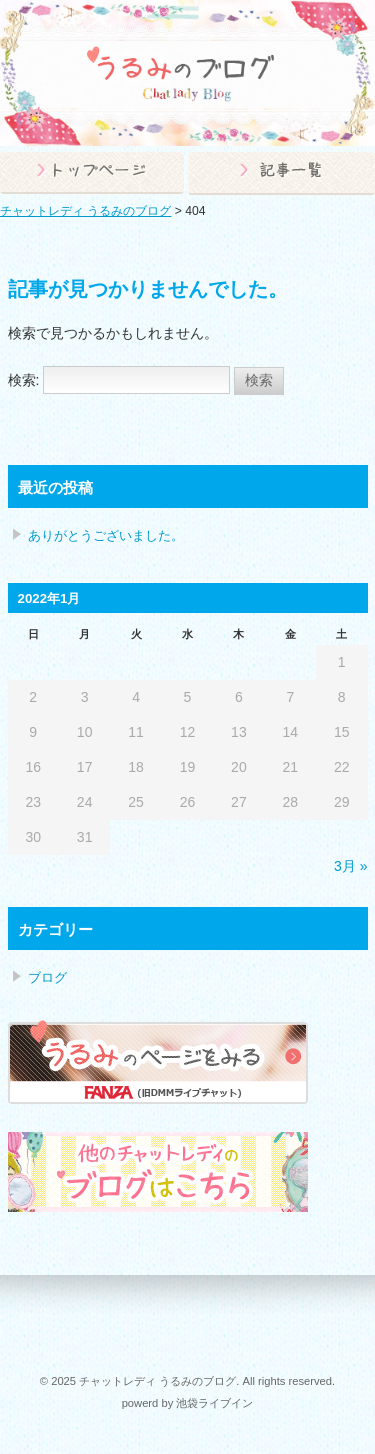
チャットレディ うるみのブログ (85, 211)
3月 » (350, 866)
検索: (24, 380)
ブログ (47, 977)
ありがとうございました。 (106, 535)
